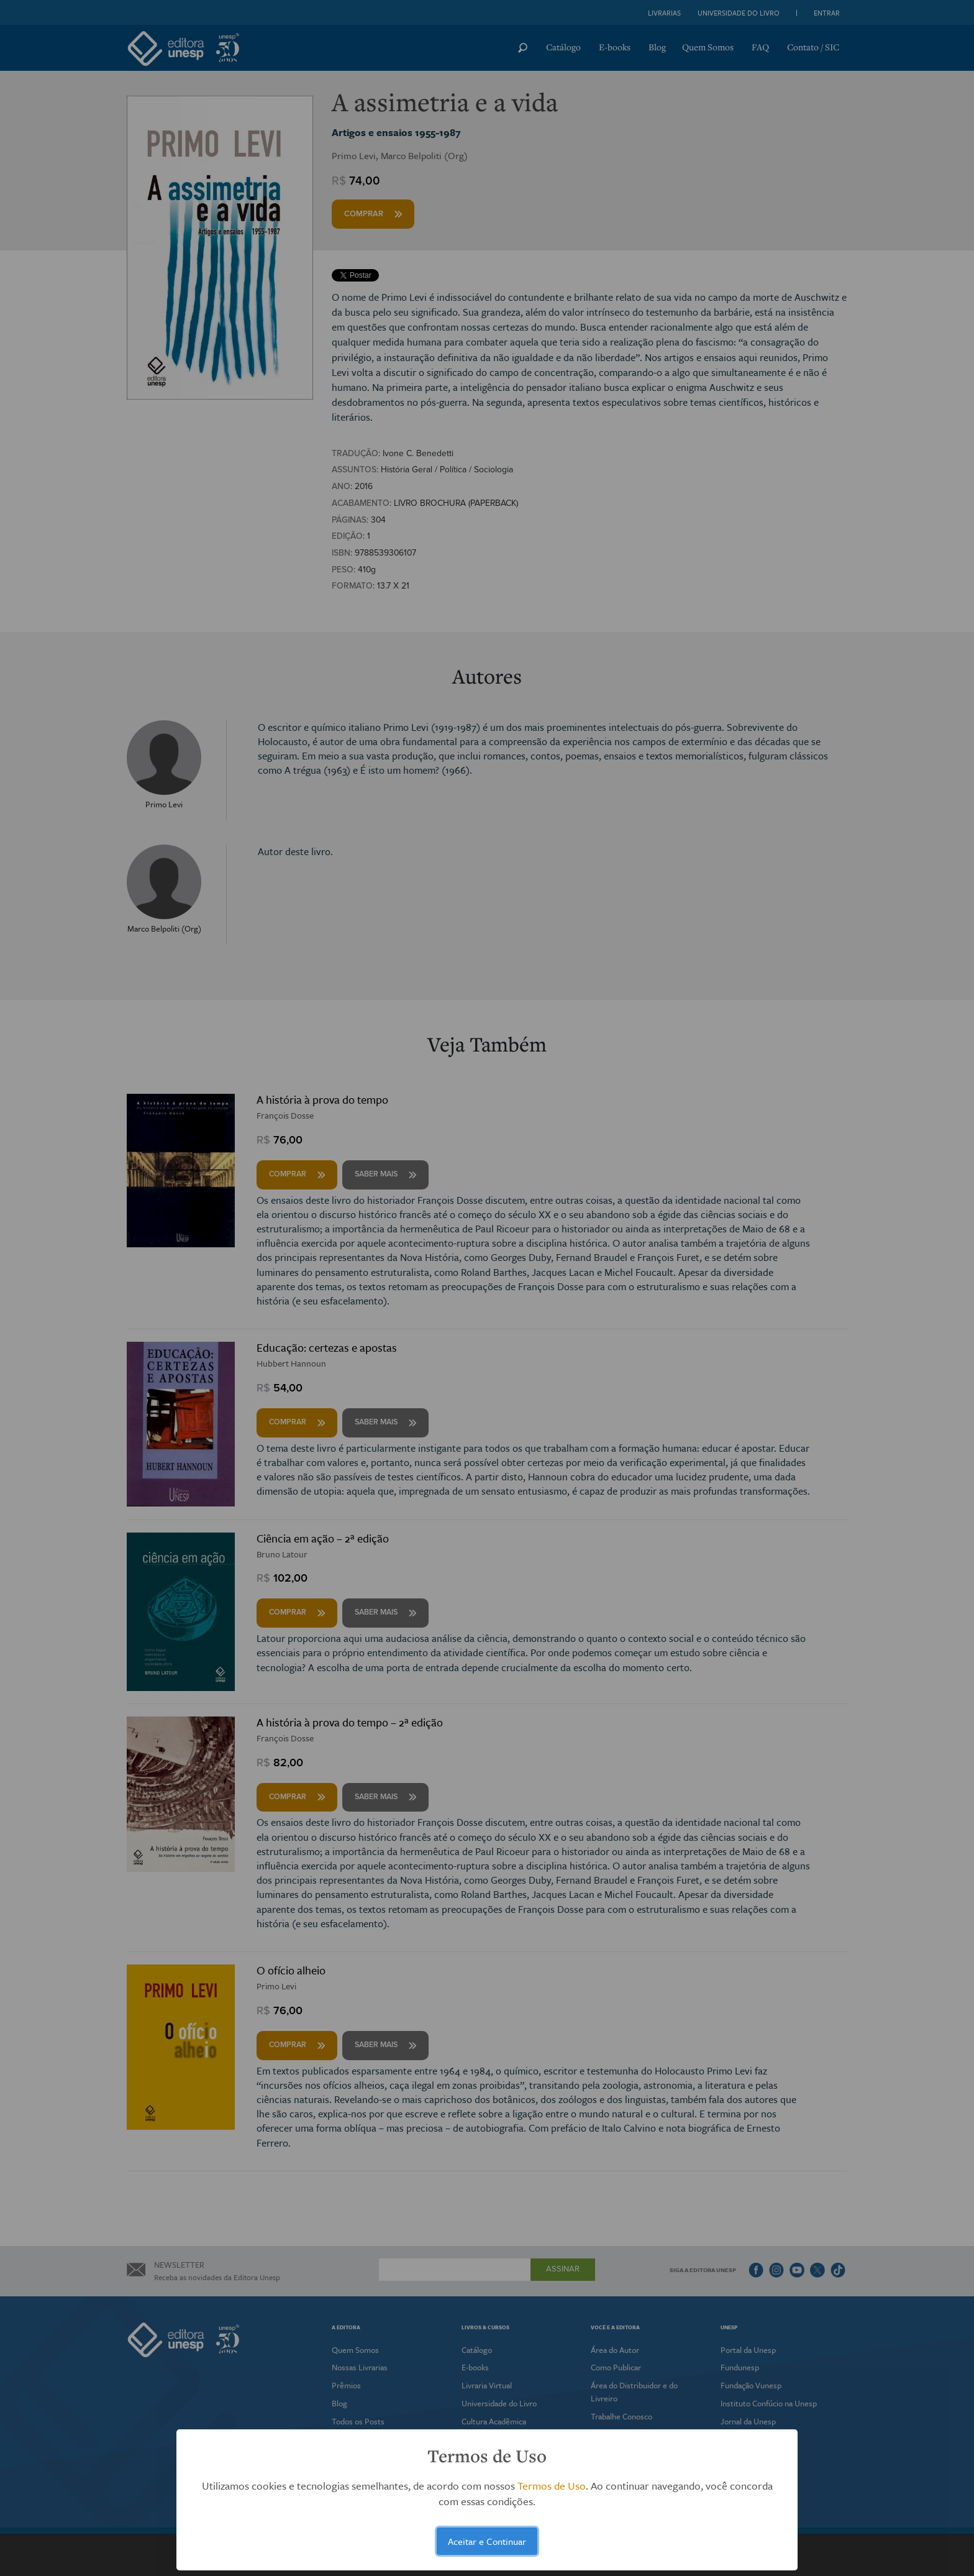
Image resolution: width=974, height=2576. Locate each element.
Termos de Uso (551, 2485)
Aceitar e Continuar (487, 2541)
